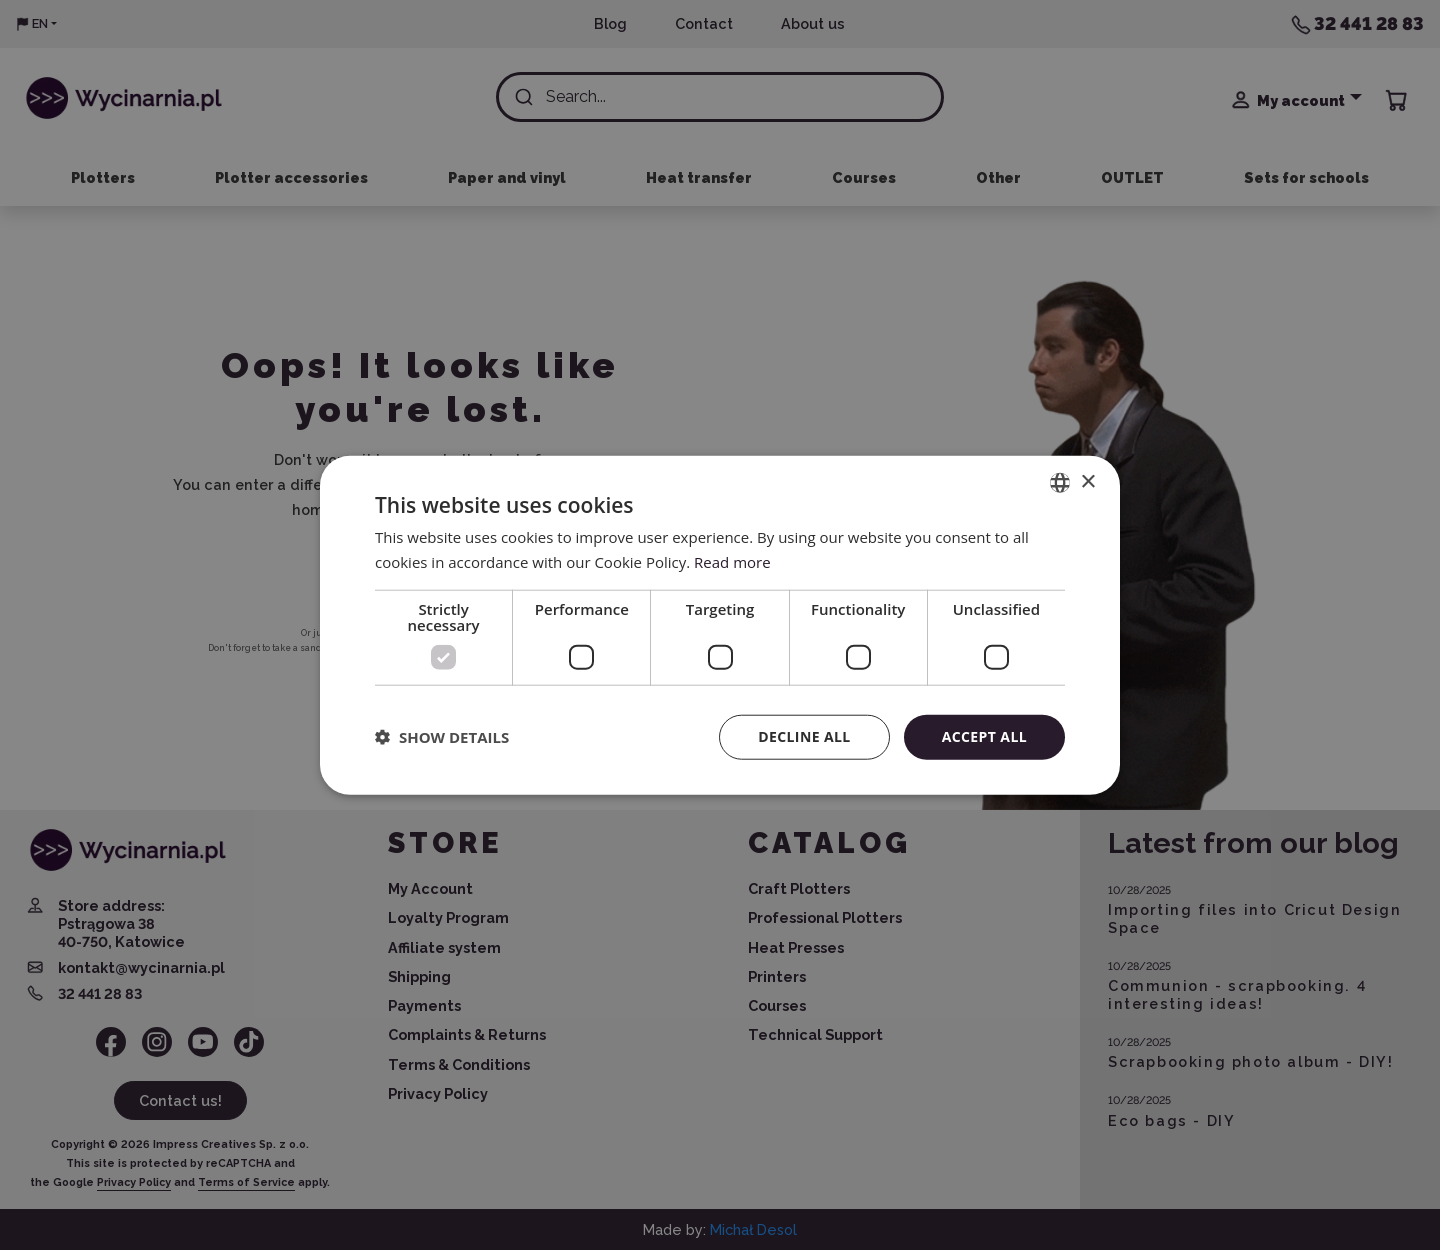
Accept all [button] (984, 736)
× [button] (1087, 481)
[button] (442, 737)
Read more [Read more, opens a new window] (732, 562)
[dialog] (720, 625)
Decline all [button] (804, 736)
